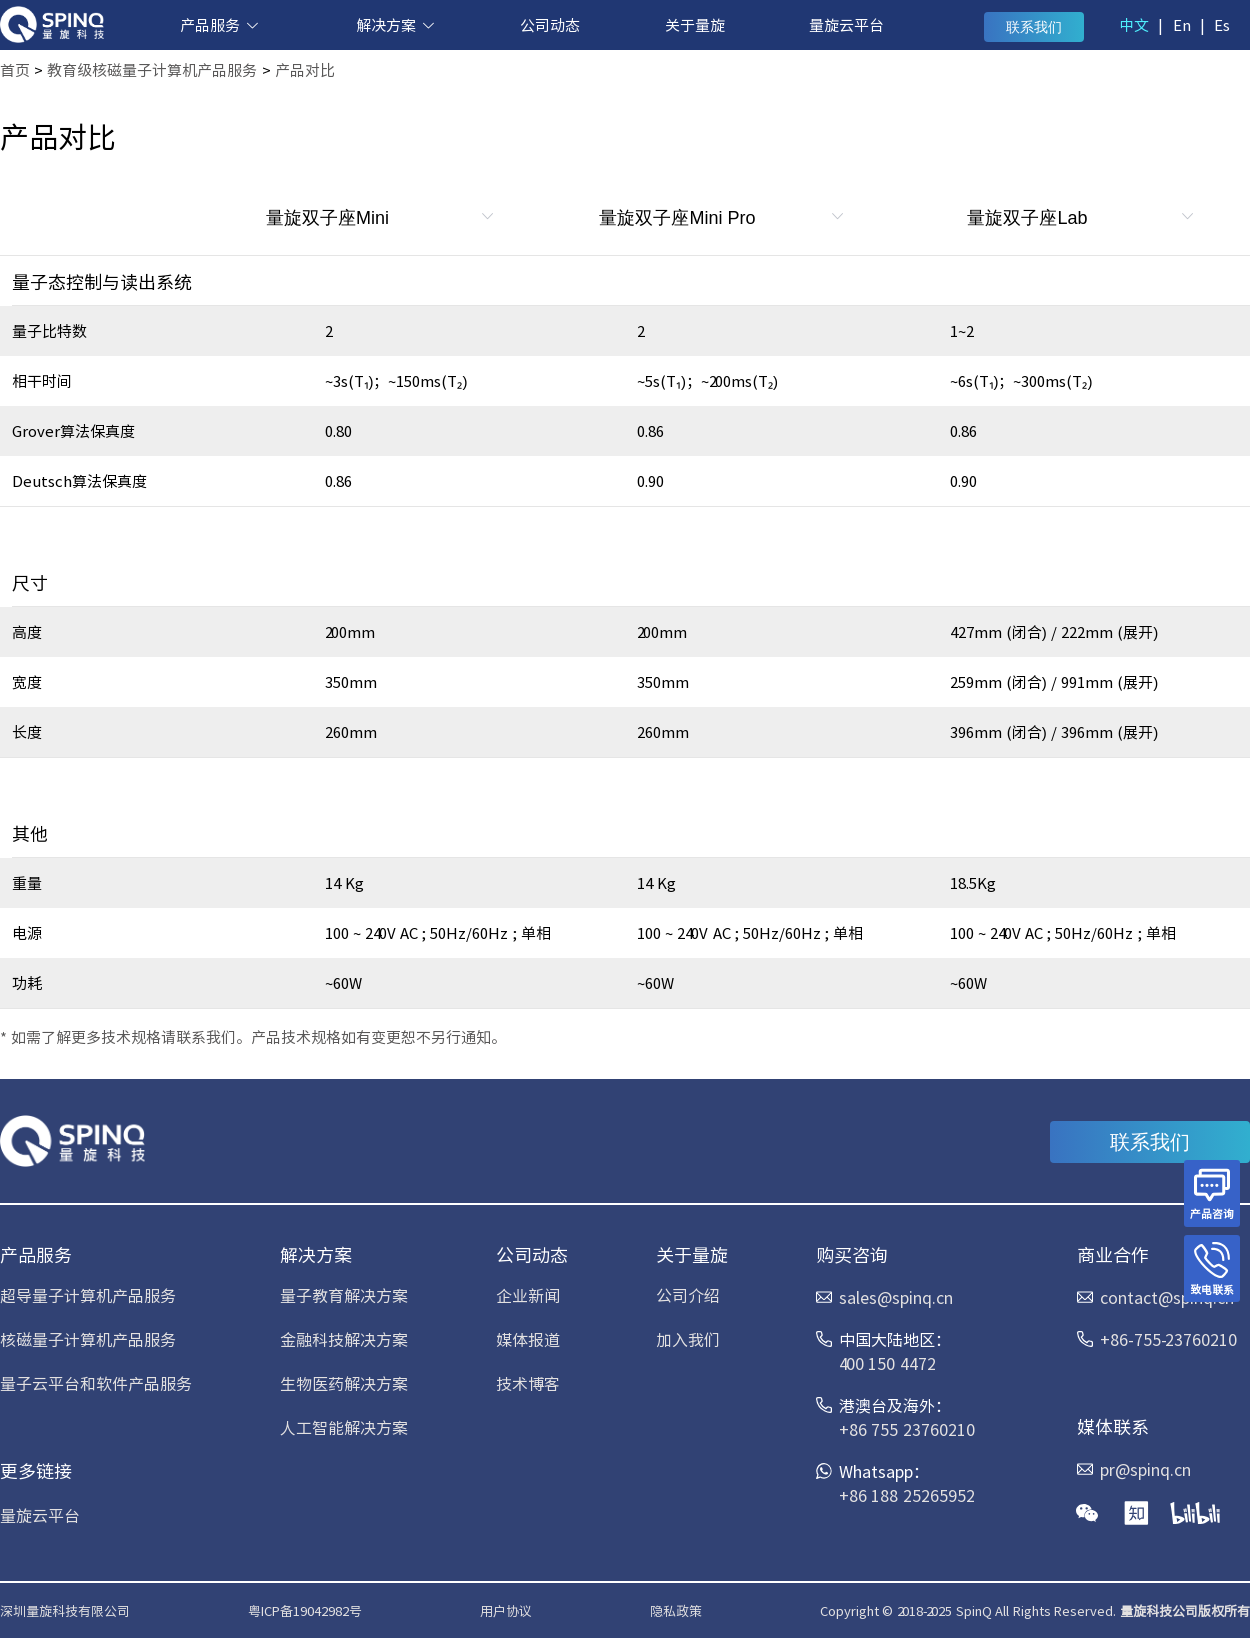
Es (1222, 24)
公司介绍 (688, 1295)
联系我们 (1034, 27)
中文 (1134, 24)
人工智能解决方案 (344, 1427)
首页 (15, 69)
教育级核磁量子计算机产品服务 (152, 69)
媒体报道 (528, 1339)
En (1182, 24)
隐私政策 (676, 1610)
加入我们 (688, 1339)
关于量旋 (695, 24)
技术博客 (528, 1383)
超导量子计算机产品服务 (88, 1295)
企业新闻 (528, 1295)
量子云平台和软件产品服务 (96, 1383)
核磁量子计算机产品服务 (88, 1339)
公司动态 (550, 24)
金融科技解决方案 (344, 1339)
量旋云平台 (846, 24)
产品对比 (305, 69)
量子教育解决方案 (344, 1295)
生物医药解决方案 (344, 1383)
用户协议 (506, 1610)
